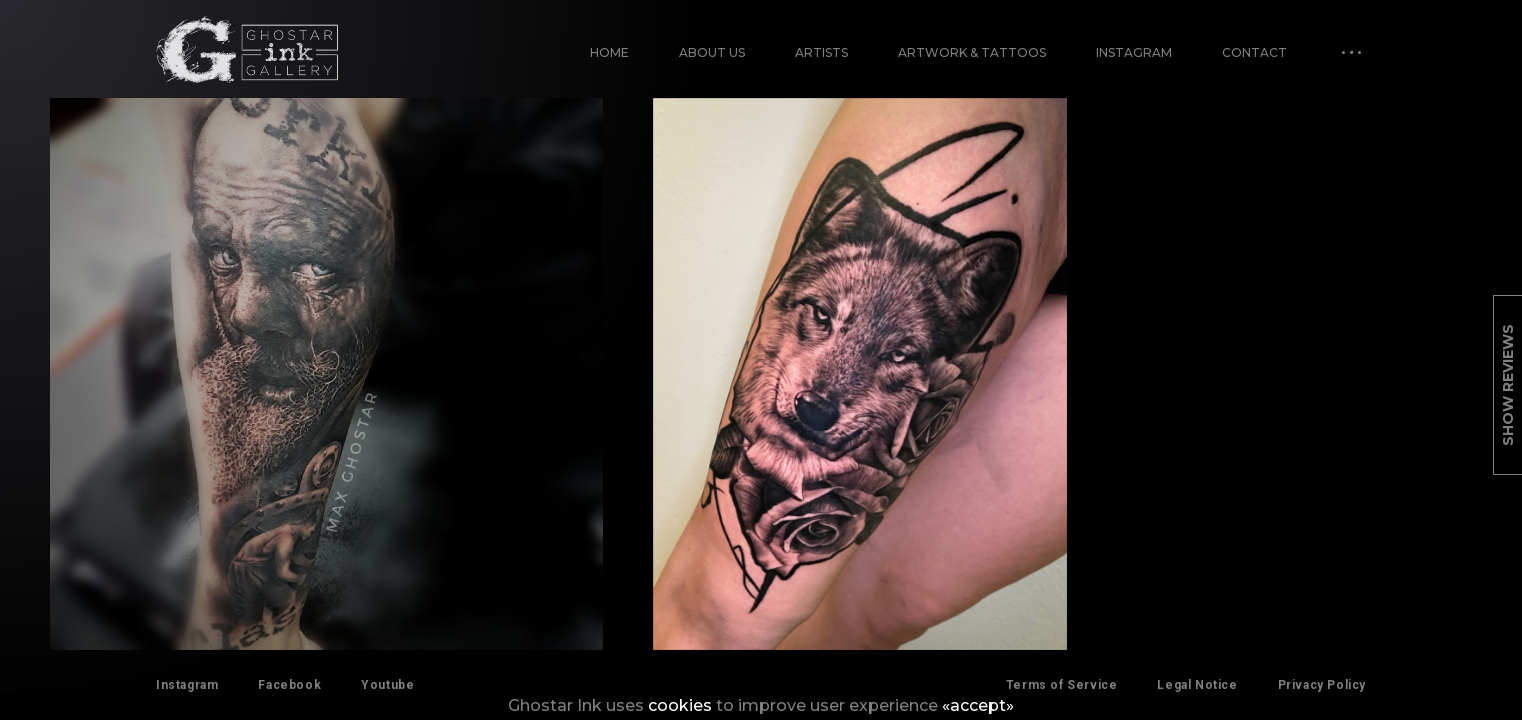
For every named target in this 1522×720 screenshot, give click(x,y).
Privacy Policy (1322, 685)
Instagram (1134, 52)
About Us (712, 52)
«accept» (978, 705)
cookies (680, 705)
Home (609, 52)
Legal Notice (1197, 685)
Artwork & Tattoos (972, 52)
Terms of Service (1062, 685)
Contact (1254, 52)
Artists (821, 52)
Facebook (289, 685)
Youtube (387, 685)
